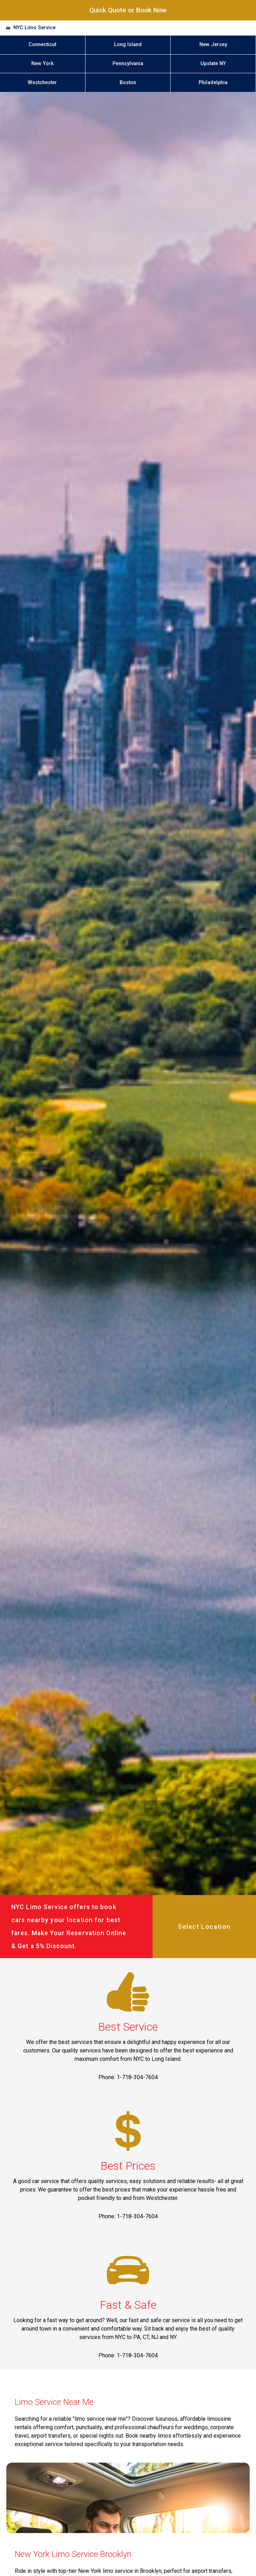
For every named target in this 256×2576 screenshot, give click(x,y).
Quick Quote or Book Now (128, 10)
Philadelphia (213, 83)
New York (42, 64)
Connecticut (42, 45)
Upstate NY (213, 64)
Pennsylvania (128, 64)
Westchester (42, 83)
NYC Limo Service (34, 28)
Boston (128, 83)
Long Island (128, 45)
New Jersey (213, 45)
